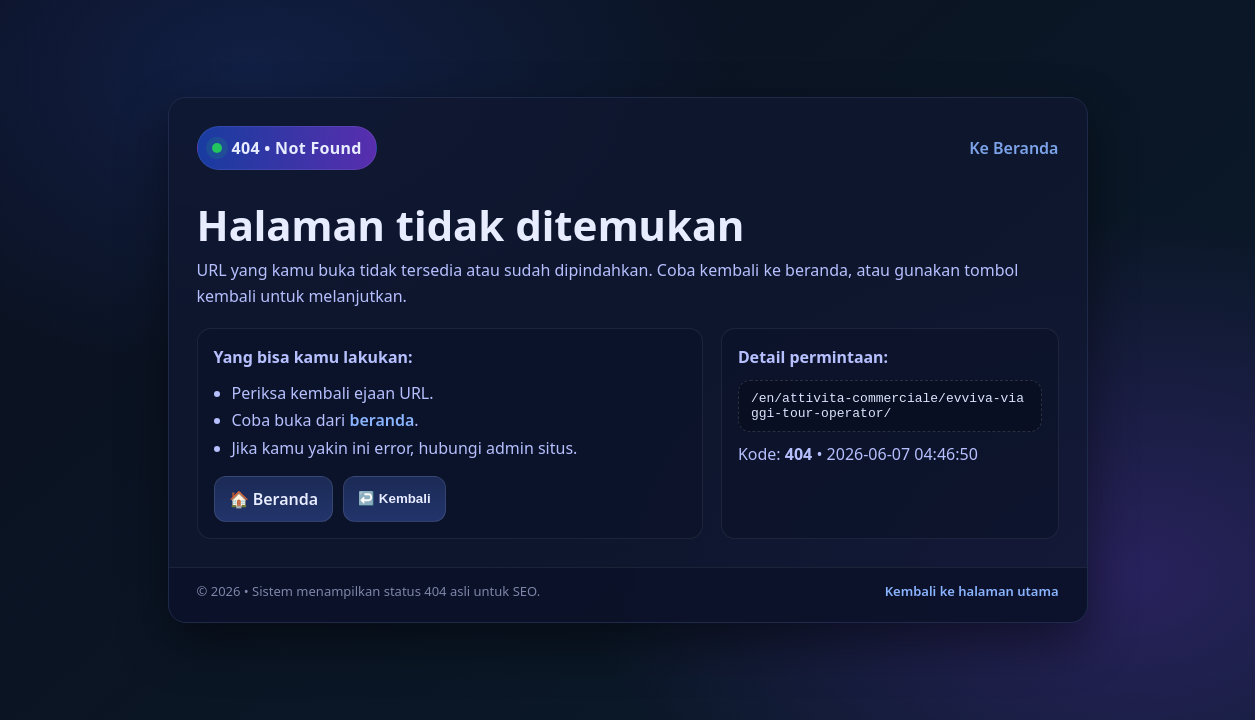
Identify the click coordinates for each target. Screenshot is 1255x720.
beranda (381, 420)
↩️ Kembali (394, 498)
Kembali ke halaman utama (972, 591)
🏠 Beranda (274, 499)
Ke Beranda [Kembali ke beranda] (1013, 148)
